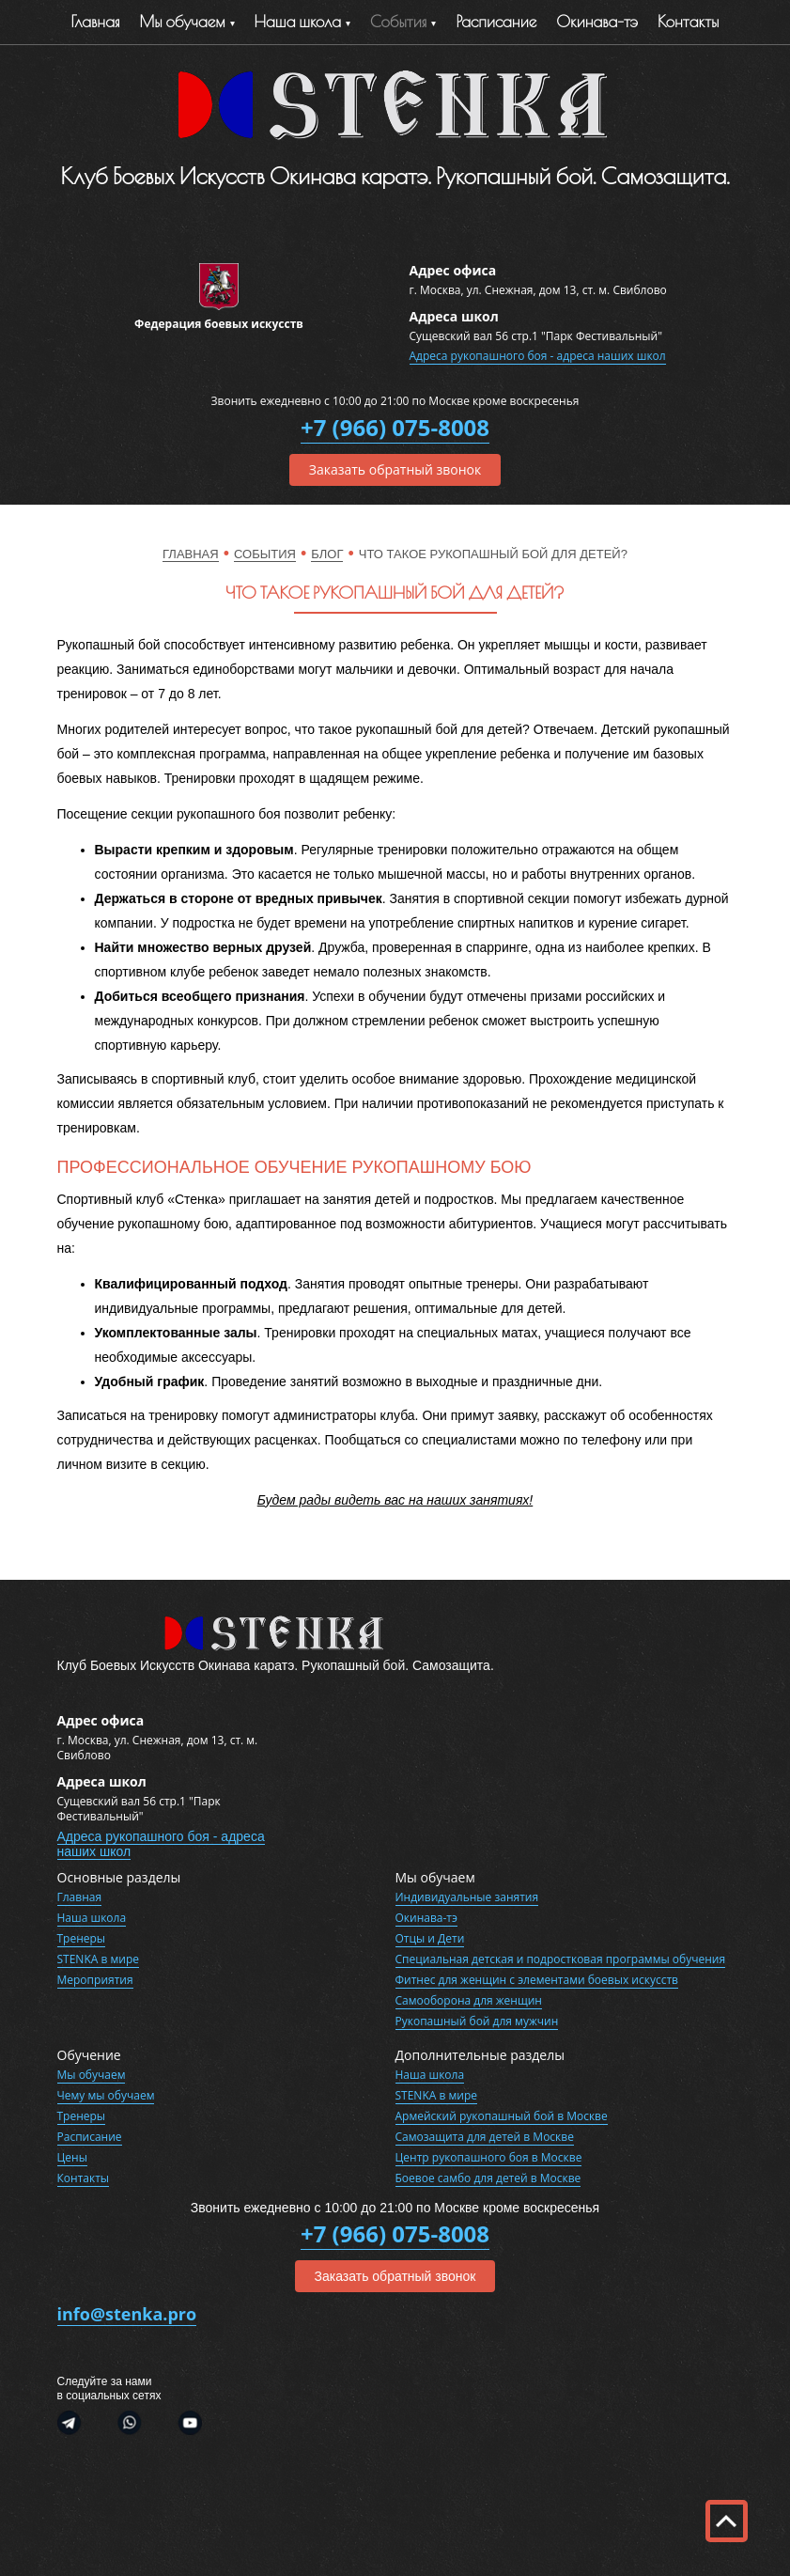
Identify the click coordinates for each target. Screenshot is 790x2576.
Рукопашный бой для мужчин (477, 2021)
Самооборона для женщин (468, 2000)
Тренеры (81, 1938)
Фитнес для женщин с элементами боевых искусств (536, 1980)
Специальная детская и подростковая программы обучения (560, 1959)
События (398, 21)
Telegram (78, 2425)
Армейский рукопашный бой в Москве (501, 2116)
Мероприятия (95, 1980)
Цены (72, 2157)
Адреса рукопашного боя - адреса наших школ (538, 356)
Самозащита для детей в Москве (484, 2137)
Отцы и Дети (430, 1938)
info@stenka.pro (127, 2314)
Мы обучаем (182, 21)
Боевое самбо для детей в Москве (488, 2178)
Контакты (688, 21)
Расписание (496, 21)
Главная (95, 21)
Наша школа (92, 1918)
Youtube (183, 2425)
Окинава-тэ (597, 21)
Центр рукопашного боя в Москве (488, 2157)
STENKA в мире (98, 1959)
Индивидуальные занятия (467, 1897)
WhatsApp (130, 2425)
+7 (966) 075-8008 (395, 427)
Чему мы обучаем (106, 2095)
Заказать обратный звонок (395, 469)
